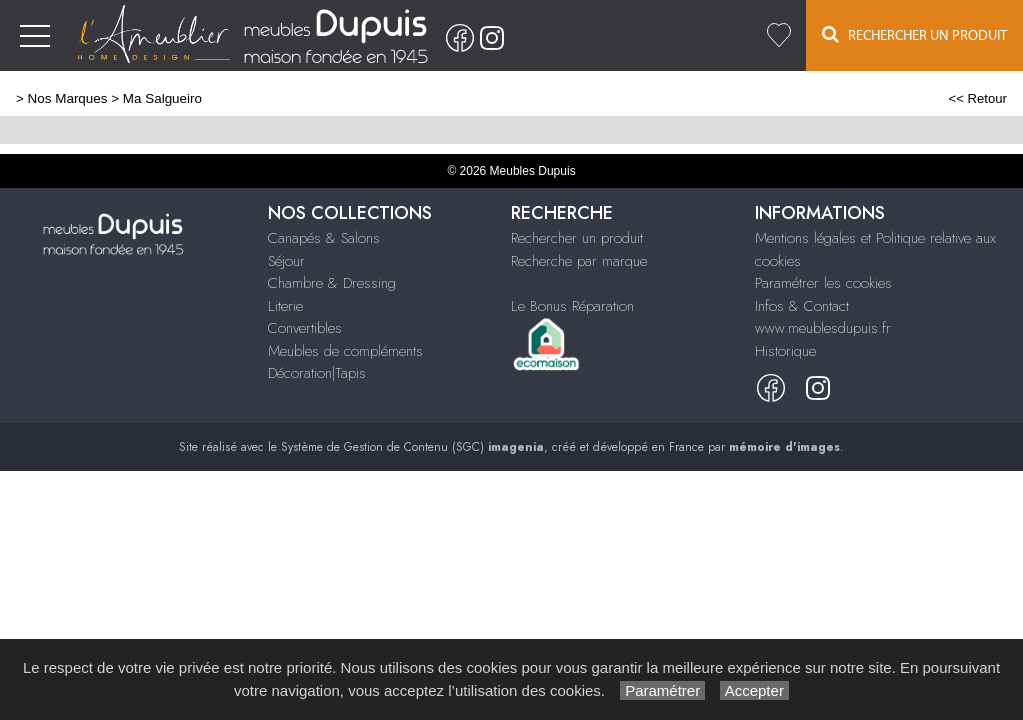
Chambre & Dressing (332, 283)
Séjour (286, 261)
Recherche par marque (579, 261)
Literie (285, 306)
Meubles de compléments (345, 351)
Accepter (754, 690)
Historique (785, 351)
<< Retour (977, 98)
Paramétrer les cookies (823, 283)
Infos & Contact (802, 306)
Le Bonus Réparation (572, 306)
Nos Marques (68, 98)
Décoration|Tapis (317, 373)
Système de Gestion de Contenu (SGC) (412, 447)
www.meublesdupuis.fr (823, 328)
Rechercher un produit (577, 238)
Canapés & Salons (324, 238)
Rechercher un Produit (914, 34)
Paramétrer (662, 690)
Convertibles (305, 328)
